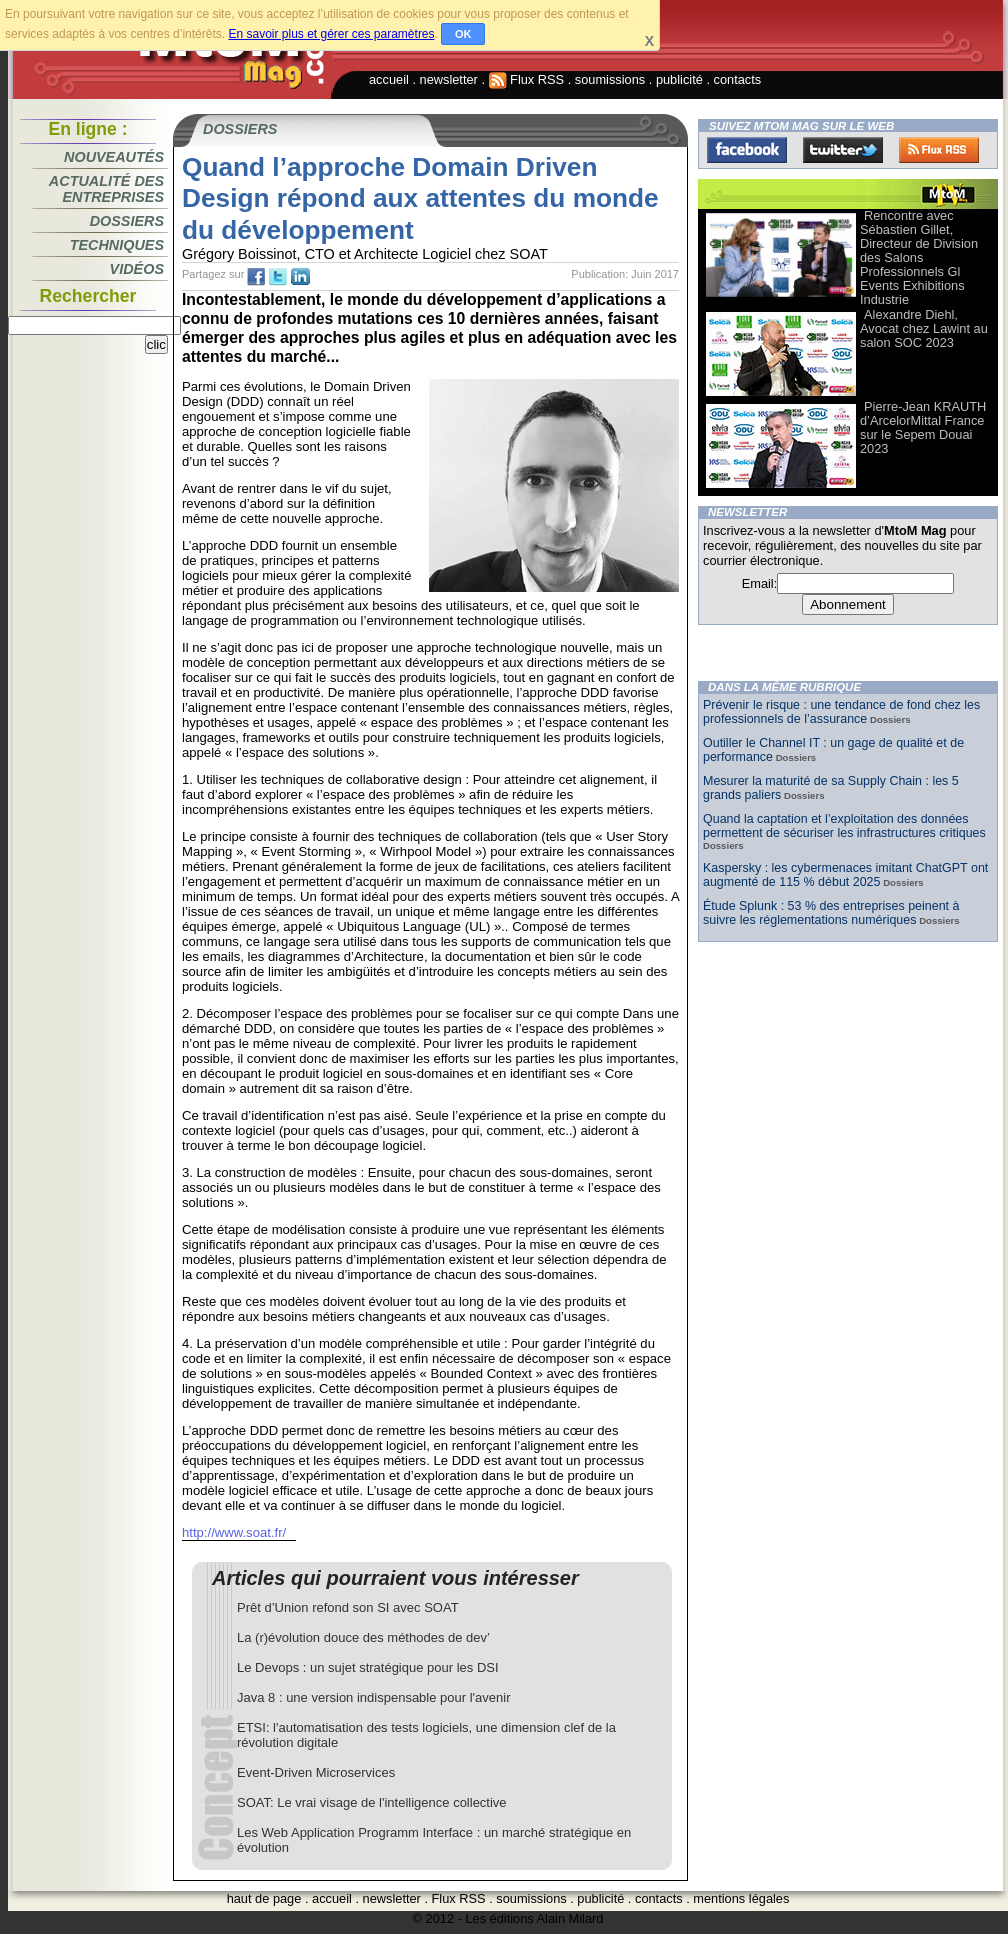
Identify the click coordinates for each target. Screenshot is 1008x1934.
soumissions (610, 79)
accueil (389, 79)
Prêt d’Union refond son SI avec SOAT (348, 1607)
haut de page (264, 1898)
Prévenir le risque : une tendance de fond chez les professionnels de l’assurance (841, 712)
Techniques (117, 245)
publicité (679, 79)
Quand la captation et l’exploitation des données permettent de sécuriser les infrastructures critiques (844, 826)
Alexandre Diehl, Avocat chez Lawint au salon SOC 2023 (924, 328)
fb (256, 277)
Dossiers (127, 221)
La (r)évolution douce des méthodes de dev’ (363, 1637)
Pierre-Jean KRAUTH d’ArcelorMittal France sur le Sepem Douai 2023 (923, 427)
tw (278, 277)
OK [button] (463, 34)
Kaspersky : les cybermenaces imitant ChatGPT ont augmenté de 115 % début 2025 (845, 875)
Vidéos (137, 269)
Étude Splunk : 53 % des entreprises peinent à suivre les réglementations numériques (831, 913)
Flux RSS (527, 79)
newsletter (449, 79)
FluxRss (939, 150)
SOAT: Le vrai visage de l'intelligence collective (372, 1802)
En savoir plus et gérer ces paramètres (331, 34)
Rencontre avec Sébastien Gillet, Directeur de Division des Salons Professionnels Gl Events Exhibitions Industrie (919, 257)
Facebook (747, 150)
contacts (738, 79)
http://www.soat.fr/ (234, 1532)
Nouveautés (114, 157)
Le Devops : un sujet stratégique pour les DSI (368, 1667)
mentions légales (741, 1898)
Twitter (843, 150)
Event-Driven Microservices (316, 1772)
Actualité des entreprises (106, 189)
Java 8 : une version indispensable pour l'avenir (373, 1697)
